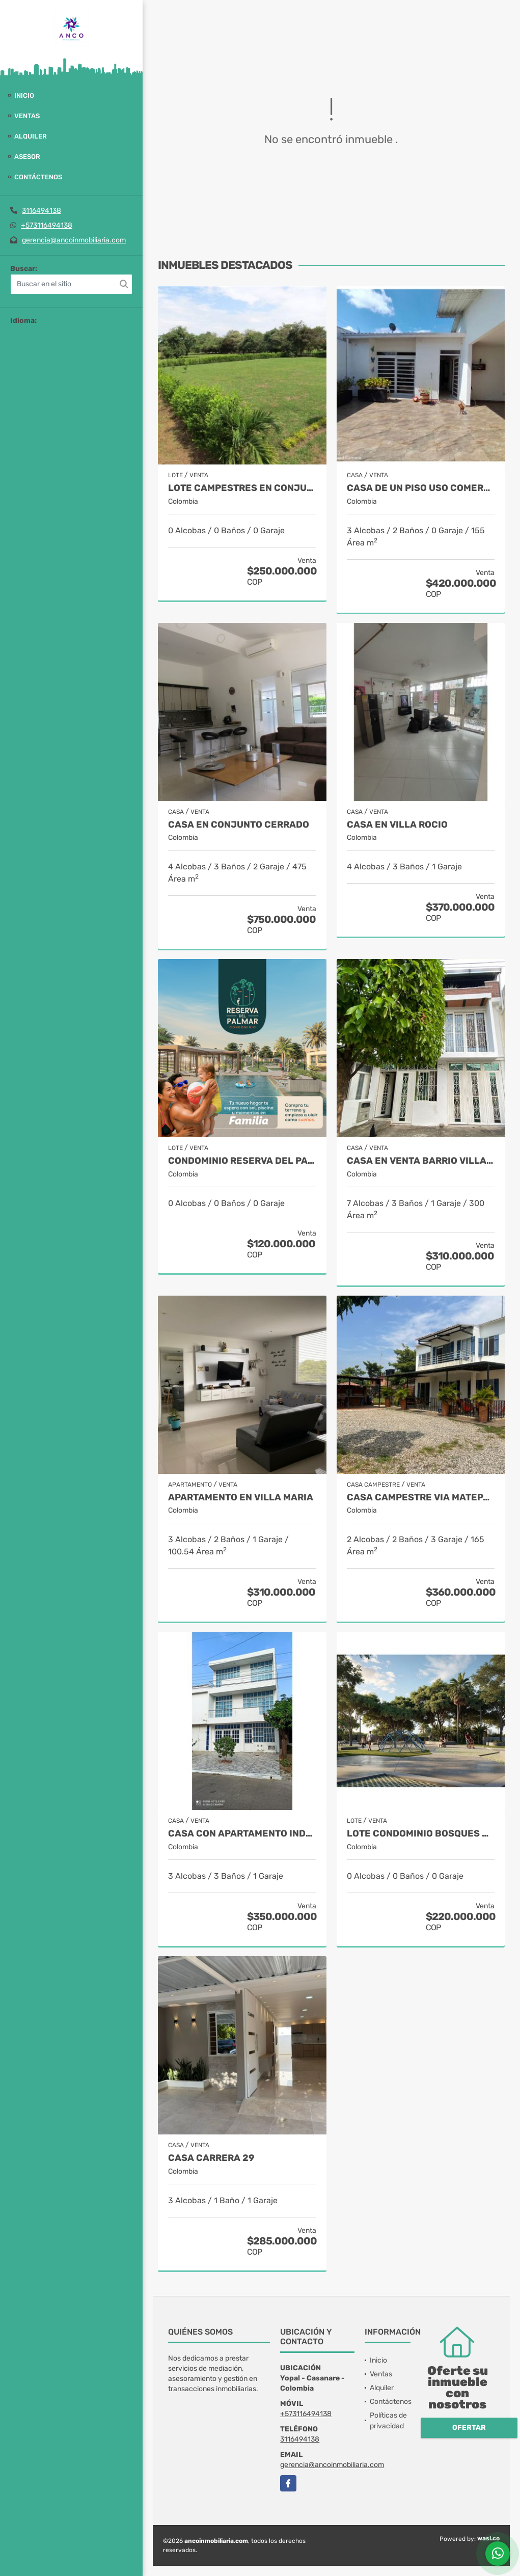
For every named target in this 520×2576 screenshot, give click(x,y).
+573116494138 (46, 225)
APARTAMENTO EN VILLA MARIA (240, 1497)
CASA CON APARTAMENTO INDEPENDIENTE (242, 1833)
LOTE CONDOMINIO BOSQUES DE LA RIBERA (421, 1833)
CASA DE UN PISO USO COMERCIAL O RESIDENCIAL (421, 488)
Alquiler (30, 136)
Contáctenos (38, 177)
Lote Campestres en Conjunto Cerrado (242, 488)
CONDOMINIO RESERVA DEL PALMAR (242, 1161)
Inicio (24, 95)
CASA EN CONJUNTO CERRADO (238, 824)
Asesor (27, 156)
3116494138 (41, 210)
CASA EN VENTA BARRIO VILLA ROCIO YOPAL (421, 1161)
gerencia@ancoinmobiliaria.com (74, 240)
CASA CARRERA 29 (211, 2158)
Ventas (27, 116)
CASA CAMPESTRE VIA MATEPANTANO (421, 1497)
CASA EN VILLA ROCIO (397, 824)
